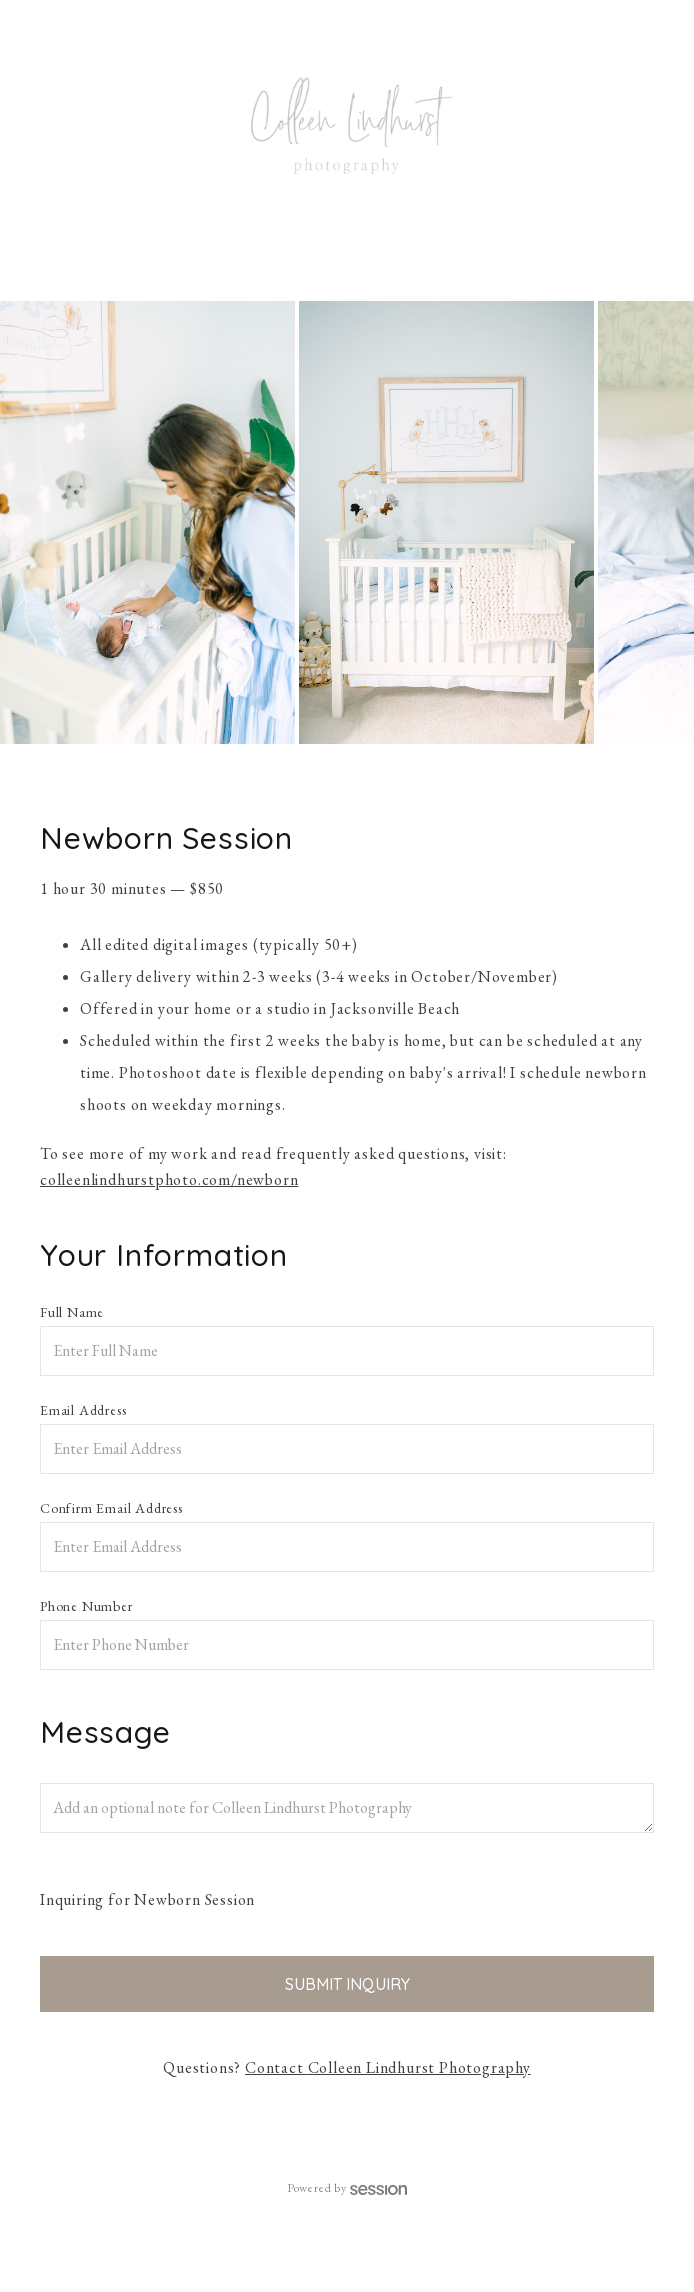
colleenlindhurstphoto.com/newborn (169, 1179)
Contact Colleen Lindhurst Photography (388, 2067)
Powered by (347, 2188)
